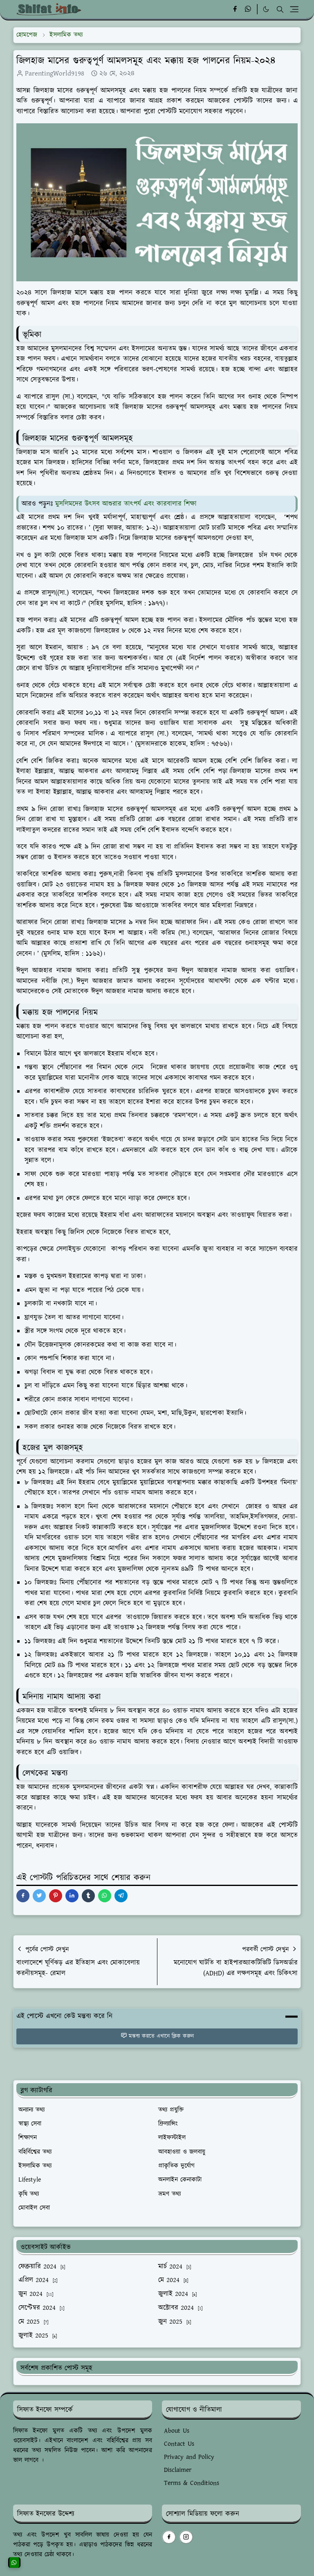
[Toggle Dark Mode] (266, 9)
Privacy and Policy (189, 2457)
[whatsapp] (248, 9)
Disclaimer (177, 2470)
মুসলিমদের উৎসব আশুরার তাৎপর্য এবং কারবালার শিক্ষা (126, 504)
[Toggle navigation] (294, 9)
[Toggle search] (280, 9)
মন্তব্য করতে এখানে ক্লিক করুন (157, 2036)
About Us (176, 2431)
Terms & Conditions (191, 2483)
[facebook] (235, 9)
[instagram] (186, 2537)
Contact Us (179, 2444)
